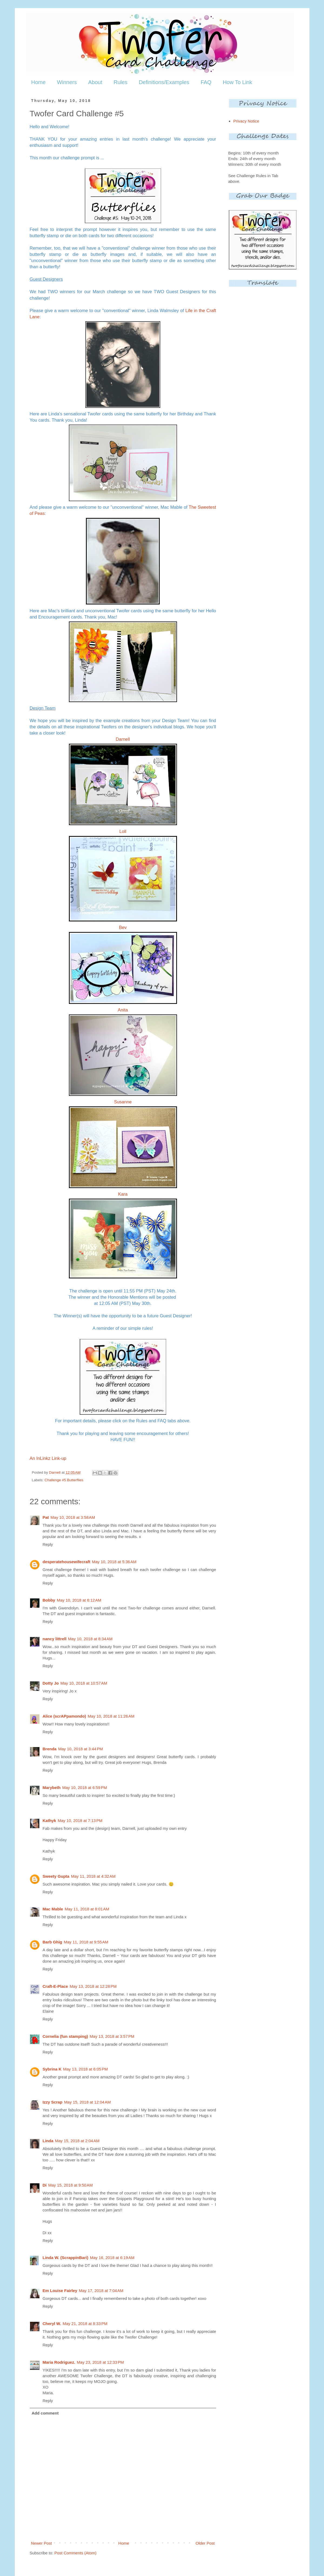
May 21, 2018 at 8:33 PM (85, 2323)
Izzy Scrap (52, 2102)
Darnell (123, 739)
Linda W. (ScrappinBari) (65, 2257)
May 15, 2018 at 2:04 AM (77, 2140)
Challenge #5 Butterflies (64, 1480)
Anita (123, 1009)
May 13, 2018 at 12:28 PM (93, 1986)
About (95, 82)
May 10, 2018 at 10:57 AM (84, 1683)
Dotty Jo (51, 1683)
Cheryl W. (52, 2323)
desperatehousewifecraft (67, 1561)
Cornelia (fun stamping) (65, 2036)
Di (45, 2185)
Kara (123, 1194)
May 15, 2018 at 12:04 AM (87, 2102)
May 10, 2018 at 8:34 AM (90, 1638)
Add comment (45, 2413)
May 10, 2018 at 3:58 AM (73, 1517)
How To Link (237, 82)
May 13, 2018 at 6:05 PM (85, 2069)
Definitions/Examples (164, 82)
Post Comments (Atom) (75, 2553)
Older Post (205, 2543)
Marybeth (52, 1787)
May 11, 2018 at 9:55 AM (86, 1942)
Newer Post (41, 2543)
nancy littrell (54, 1638)
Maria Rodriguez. (59, 2362)
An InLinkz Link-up (48, 1458)
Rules (120, 82)
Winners (67, 82)
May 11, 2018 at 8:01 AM (87, 1909)
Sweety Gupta (56, 1876)
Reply (48, 1544)
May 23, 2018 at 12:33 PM (100, 2362)
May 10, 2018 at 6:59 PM (84, 1787)
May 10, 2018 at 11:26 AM (111, 1716)
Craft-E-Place (55, 1986)
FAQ (206, 82)
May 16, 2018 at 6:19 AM (112, 2257)
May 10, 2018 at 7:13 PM (80, 1820)
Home (38, 82)
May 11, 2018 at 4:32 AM (93, 1876)
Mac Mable (53, 1909)
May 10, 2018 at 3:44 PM (80, 1749)
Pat (46, 1517)
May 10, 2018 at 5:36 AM (114, 1561)
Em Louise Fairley (60, 2290)
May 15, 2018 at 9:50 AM (70, 2185)
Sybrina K (52, 2069)
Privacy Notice (246, 121)
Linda (48, 2140)
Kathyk (49, 1820)
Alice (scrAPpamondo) (64, 1716)
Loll (122, 831)
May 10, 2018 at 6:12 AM (79, 1600)
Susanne (123, 1101)
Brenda (50, 1749)
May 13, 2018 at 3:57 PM (112, 2036)
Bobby (49, 1600)
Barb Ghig (52, 1942)
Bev (122, 927)
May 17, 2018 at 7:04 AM (101, 2290)
